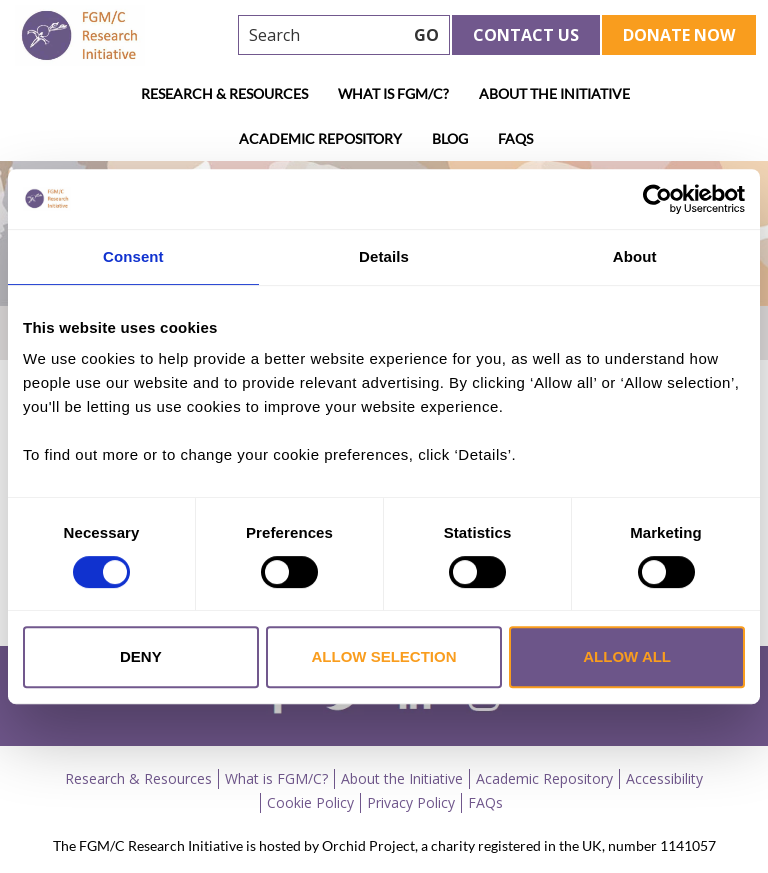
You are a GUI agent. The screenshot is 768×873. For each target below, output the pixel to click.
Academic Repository (320, 138)
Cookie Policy (310, 802)
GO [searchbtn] (426, 35)
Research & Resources (224, 93)
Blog (450, 138)
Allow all (627, 656)
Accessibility (664, 778)
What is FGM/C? (393, 93)
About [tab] (635, 256)
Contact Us (526, 35)
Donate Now (679, 35)
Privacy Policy (411, 802)
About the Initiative (554, 93)
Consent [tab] (133, 256)
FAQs (515, 138)
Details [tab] (384, 256)
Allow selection (383, 656)
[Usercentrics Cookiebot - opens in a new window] (657, 199)
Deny (141, 656)
